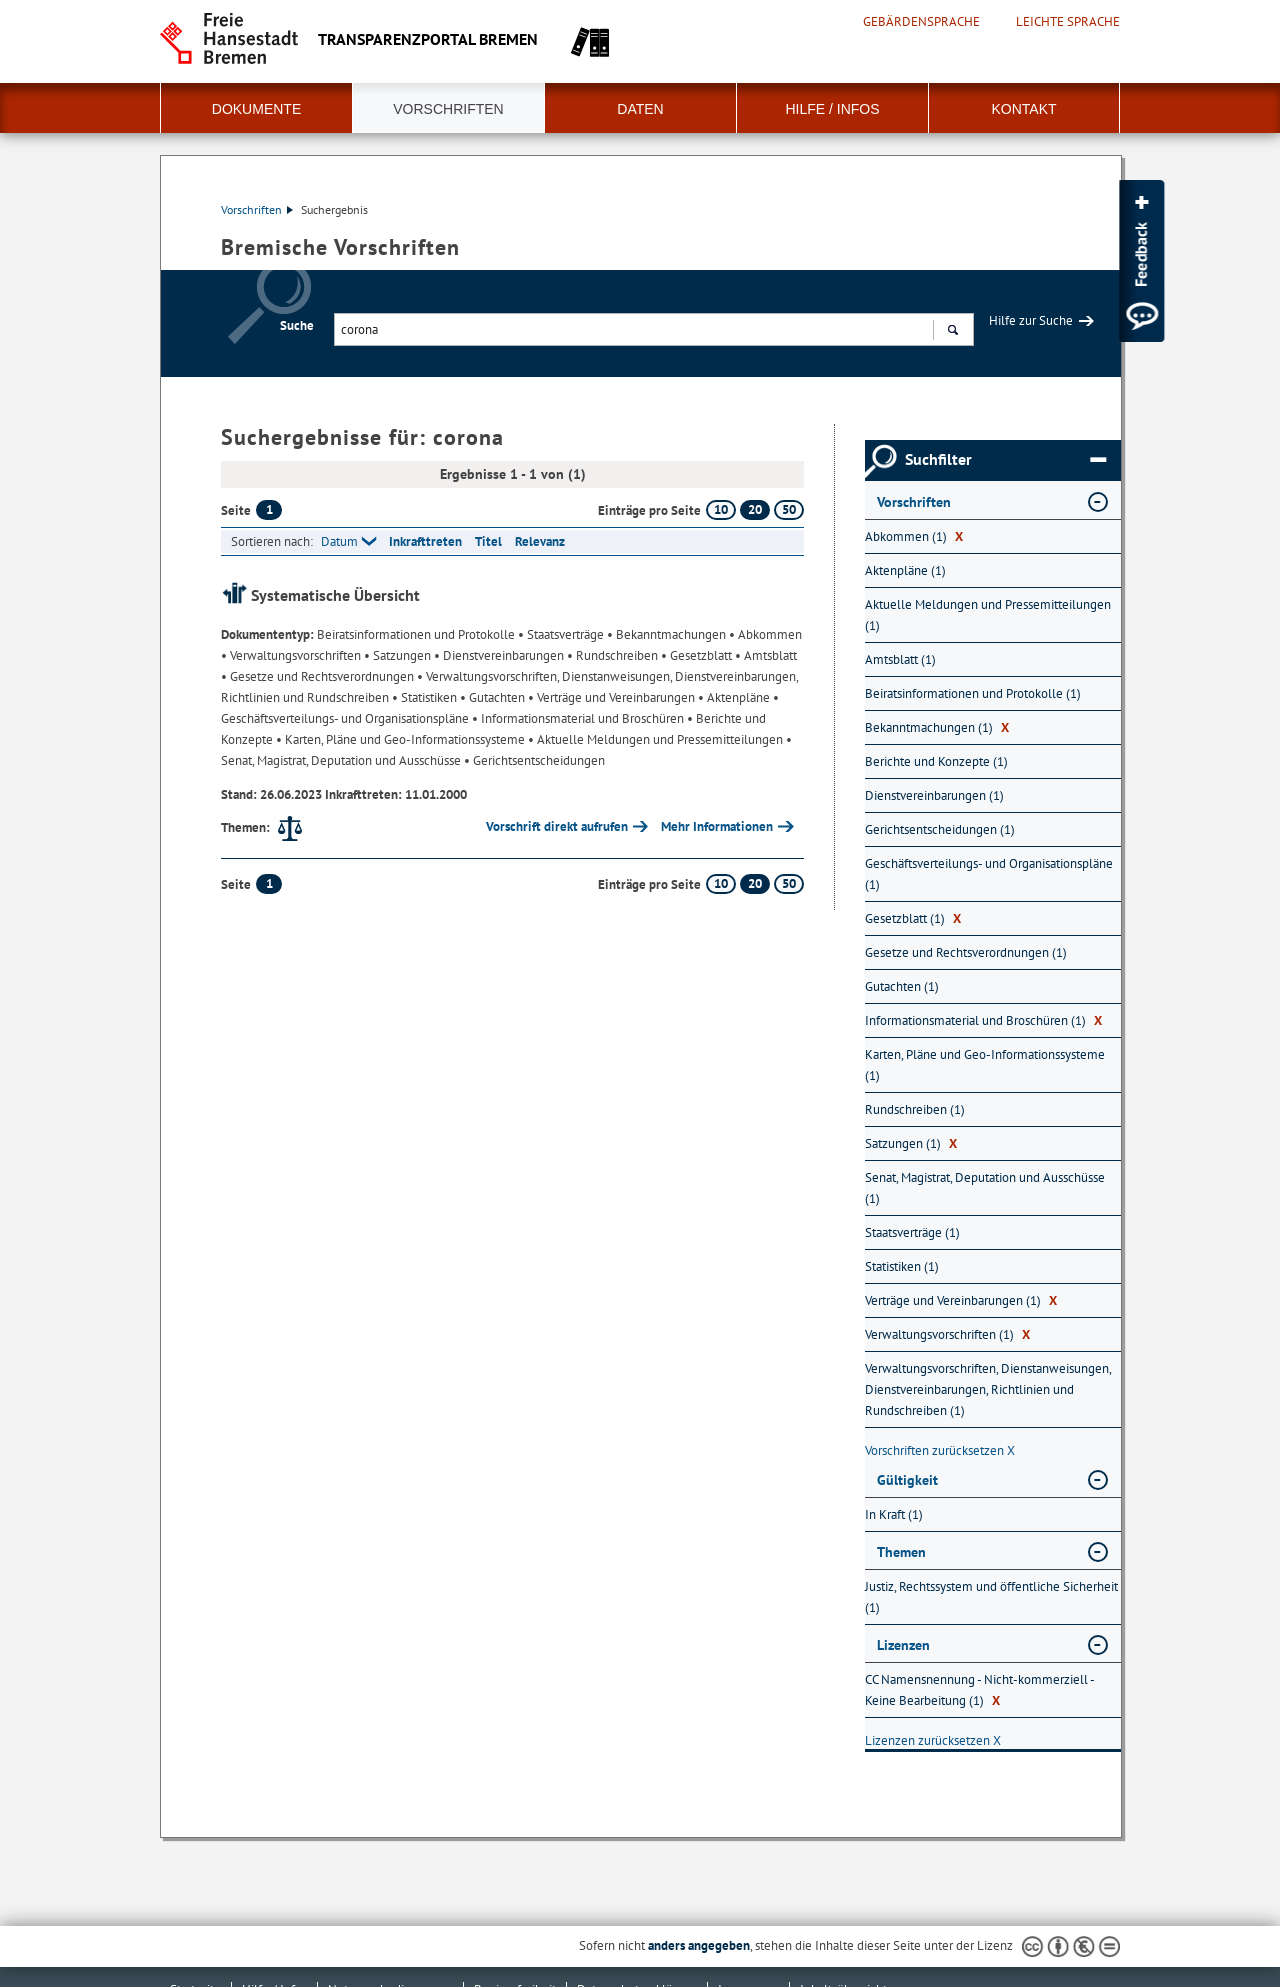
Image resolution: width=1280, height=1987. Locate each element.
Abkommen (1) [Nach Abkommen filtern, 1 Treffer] (914, 536)
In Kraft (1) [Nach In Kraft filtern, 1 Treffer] (894, 1514)
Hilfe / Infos (832, 109)
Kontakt (1023, 109)
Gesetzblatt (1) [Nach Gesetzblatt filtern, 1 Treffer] (913, 918)
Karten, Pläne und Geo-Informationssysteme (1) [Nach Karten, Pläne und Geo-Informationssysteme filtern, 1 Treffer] (985, 1065)
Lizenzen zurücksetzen (933, 1740)
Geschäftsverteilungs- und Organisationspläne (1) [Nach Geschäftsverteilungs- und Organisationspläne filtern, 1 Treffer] (989, 874)
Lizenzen (903, 1645)
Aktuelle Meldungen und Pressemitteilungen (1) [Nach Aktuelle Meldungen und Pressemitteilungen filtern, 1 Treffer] (988, 615)
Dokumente (256, 109)
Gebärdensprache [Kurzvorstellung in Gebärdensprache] (921, 22)
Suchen (952, 332)
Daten (640, 109)
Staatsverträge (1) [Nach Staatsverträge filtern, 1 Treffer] (912, 1232)
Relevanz (540, 541)
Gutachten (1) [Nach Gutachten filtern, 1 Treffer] (902, 986)
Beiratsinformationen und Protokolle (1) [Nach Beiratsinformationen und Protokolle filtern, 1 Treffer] (973, 693)
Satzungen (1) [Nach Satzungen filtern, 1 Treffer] (911, 1143)
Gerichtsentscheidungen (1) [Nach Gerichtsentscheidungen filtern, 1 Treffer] (940, 829)
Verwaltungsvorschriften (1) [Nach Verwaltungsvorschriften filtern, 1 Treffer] (947, 1334)
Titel (488, 541)
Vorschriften (448, 109)
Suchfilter (1005, 460)
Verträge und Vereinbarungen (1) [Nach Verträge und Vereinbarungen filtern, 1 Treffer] (961, 1300)
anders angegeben (699, 1945)
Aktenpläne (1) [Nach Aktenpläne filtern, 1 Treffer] (905, 570)
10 (721, 509)
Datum (339, 541)
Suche (297, 325)
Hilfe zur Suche (1031, 320)
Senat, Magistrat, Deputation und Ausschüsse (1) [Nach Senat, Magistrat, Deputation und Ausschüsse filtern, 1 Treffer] (985, 1188)
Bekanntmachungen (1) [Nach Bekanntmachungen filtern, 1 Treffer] (937, 727)
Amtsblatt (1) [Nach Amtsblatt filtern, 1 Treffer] (900, 659)
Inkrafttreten (425, 541)
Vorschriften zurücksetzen (940, 1450)
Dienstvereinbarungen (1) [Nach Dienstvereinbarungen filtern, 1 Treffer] (934, 795)
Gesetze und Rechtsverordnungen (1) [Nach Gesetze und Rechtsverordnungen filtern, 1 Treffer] (966, 952)
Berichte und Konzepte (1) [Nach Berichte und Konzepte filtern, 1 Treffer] (936, 761)
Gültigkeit (907, 1480)
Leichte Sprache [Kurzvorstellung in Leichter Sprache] (1068, 22)
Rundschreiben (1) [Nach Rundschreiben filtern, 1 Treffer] (915, 1109)
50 (789, 509)
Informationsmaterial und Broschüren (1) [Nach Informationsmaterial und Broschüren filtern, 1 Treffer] (983, 1020)
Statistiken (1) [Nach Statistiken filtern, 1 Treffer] (902, 1266)
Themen (901, 1552)
